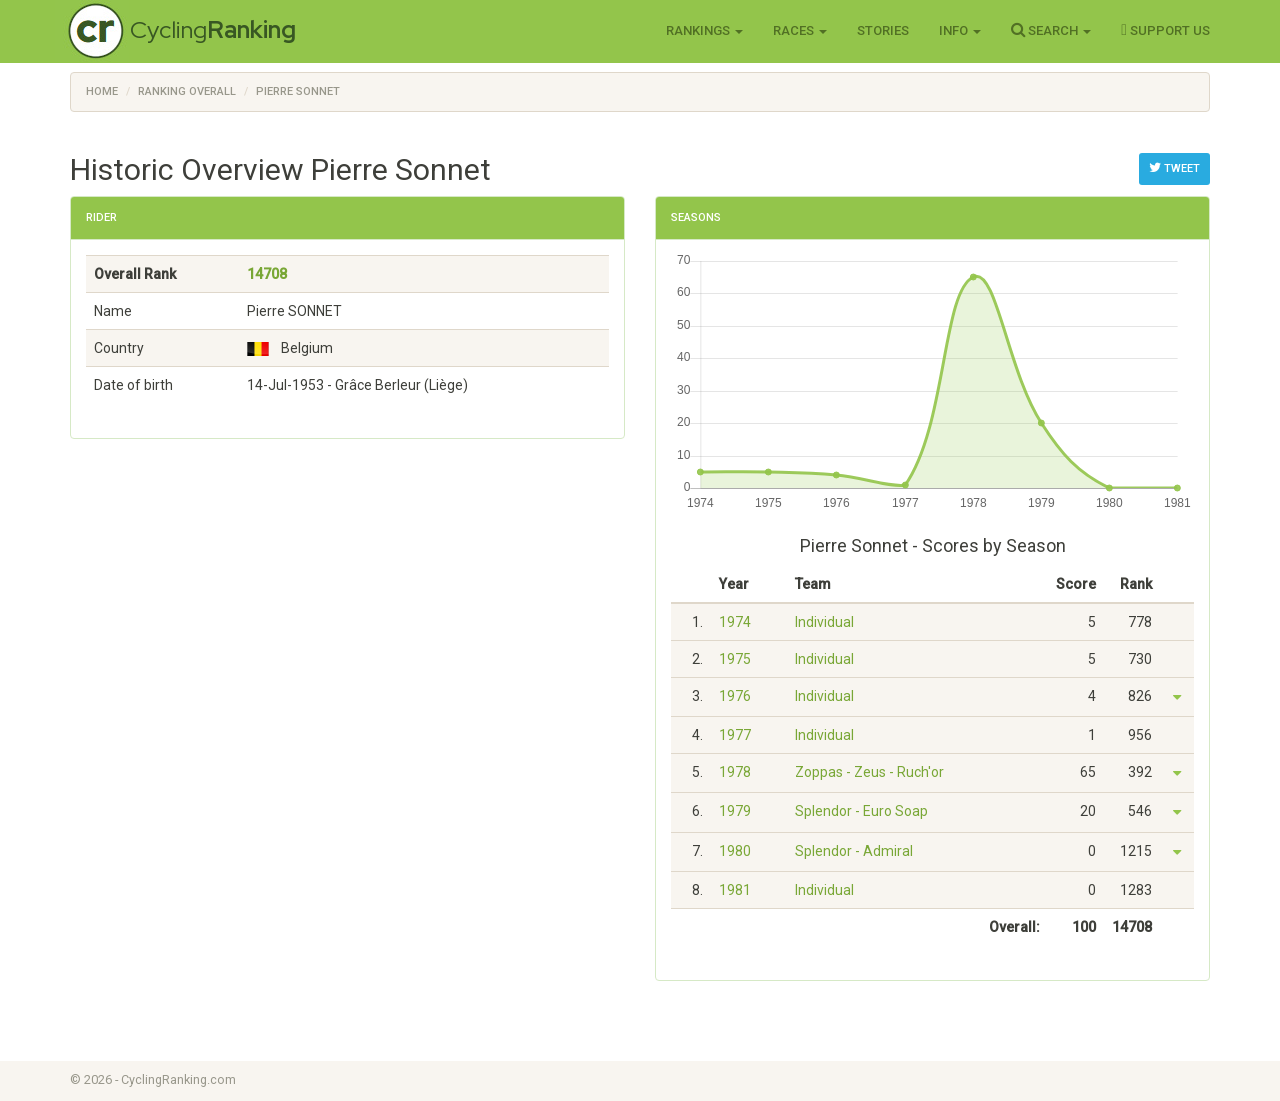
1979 (735, 811)
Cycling (213, 29)
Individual (824, 622)
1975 (735, 659)
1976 (735, 696)
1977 (735, 735)
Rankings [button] (704, 30)
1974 (735, 622)
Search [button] (1051, 30)
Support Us (1165, 30)
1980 (735, 851)
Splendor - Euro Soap (861, 811)
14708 (267, 274)
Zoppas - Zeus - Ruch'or (869, 772)
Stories (883, 30)
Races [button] (800, 30)
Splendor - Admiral (854, 851)
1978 (735, 772)
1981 (735, 890)
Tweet (1174, 168)
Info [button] (960, 30)
